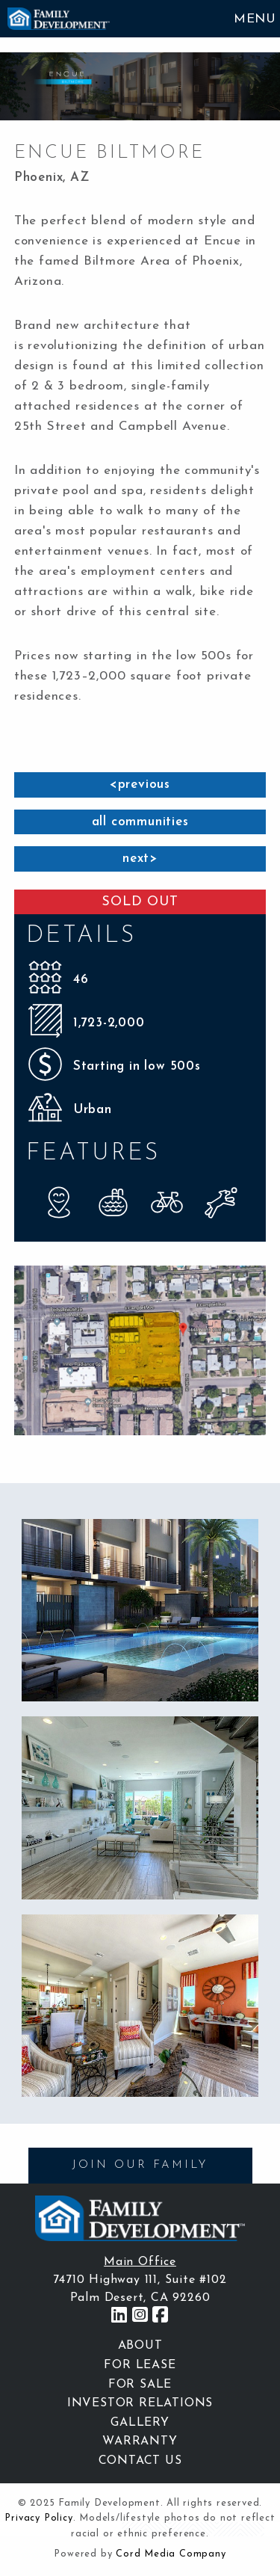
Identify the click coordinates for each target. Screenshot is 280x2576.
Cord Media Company (170, 2554)
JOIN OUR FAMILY (140, 2165)
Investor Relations (140, 2403)
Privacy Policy (38, 2518)
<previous (140, 784)
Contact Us (140, 2461)
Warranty (139, 2441)
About (140, 2346)
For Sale (140, 2385)
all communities (140, 822)
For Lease (139, 2365)
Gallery (140, 2423)
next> (140, 858)
